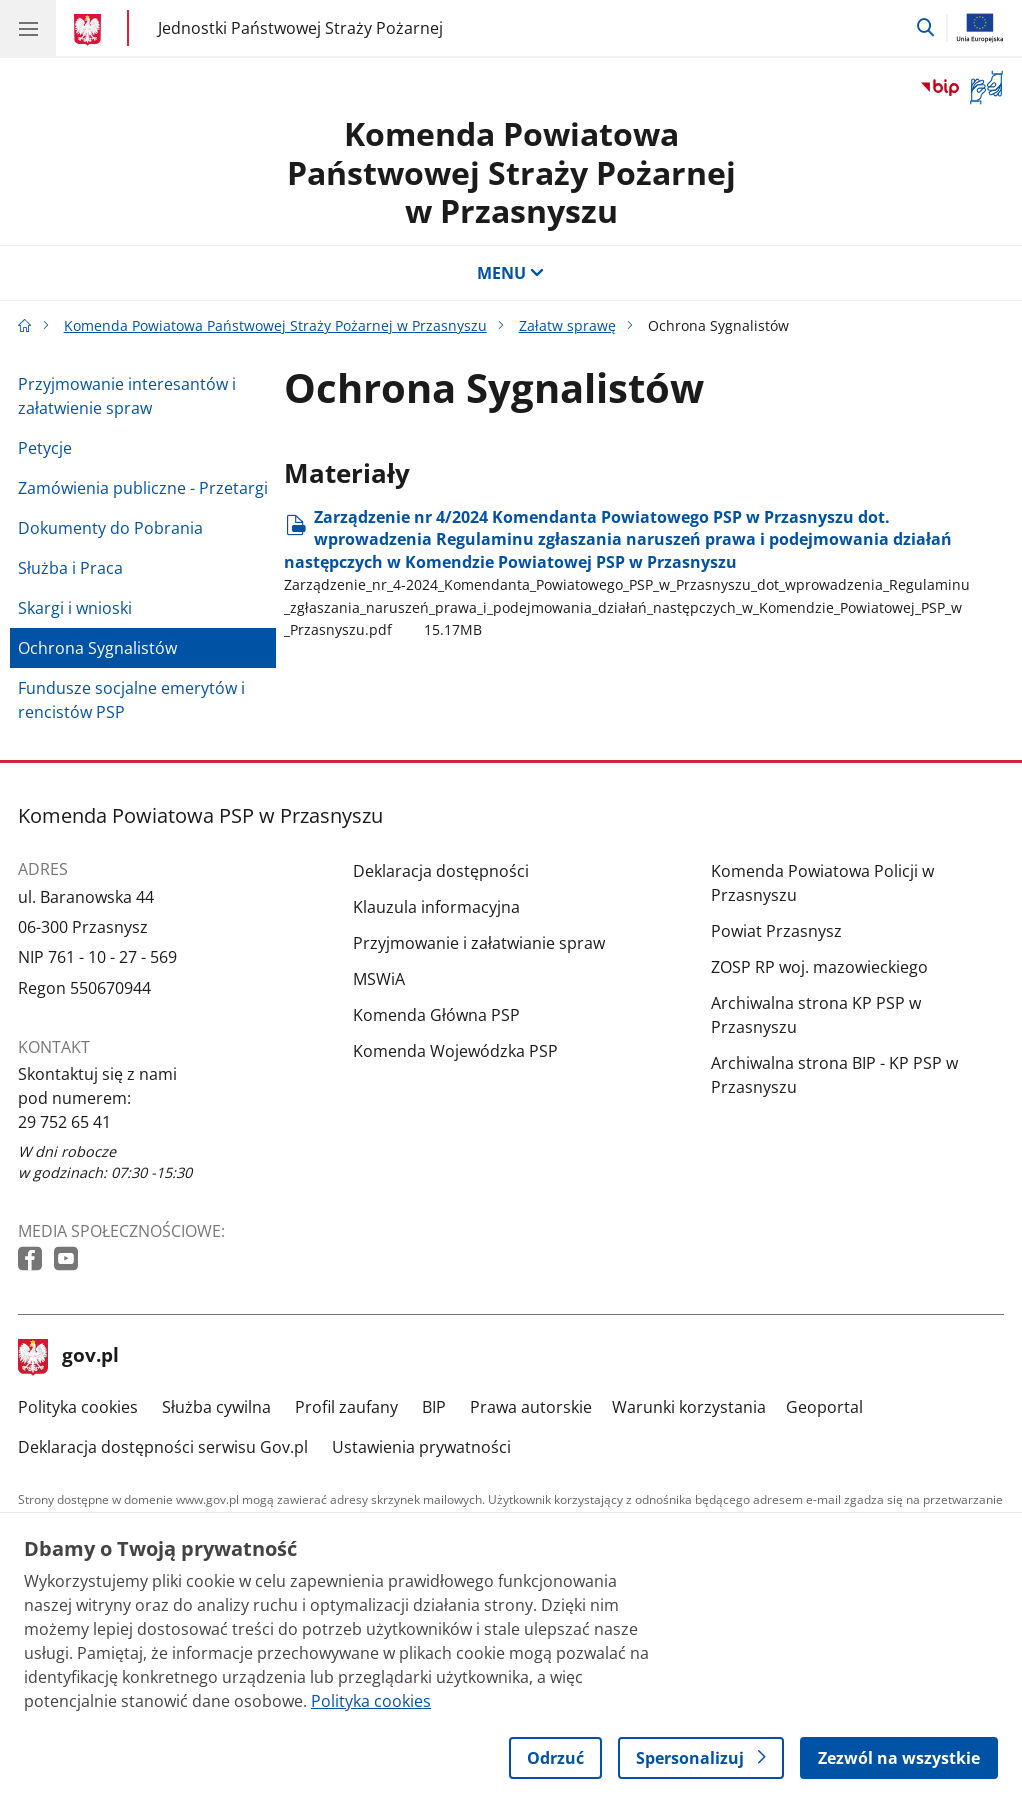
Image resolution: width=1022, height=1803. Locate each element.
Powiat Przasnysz (776, 931)
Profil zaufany (346, 1407)
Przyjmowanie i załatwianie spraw (479, 943)
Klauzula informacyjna (436, 907)
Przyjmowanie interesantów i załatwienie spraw (127, 396)
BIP (434, 1407)
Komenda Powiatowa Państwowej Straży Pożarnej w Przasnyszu (511, 172)
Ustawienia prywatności (421, 1447)
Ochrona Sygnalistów (97, 648)
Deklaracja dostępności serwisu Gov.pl (163, 1447)
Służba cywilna (216, 1407)
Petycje (45, 448)
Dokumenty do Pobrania (110, 528)
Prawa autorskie (531, 1407)
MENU (511, 273)
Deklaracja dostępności (441, 871)
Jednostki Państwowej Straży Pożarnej (300, 27)
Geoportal (824, 1407)
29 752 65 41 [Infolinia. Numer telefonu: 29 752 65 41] (64, 1122)
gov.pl (69, 1357)
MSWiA (379, 979)
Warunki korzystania (689, 1407)
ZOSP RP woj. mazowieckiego (819, 967)
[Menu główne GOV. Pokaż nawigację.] (28, 28)
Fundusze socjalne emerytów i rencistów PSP (131, 700)
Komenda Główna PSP (436, 1015)
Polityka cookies (78, 1407)
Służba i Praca (70, 568)
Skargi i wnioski (75, 608)
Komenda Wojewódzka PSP (455, 1051)
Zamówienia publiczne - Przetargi (143, 488)
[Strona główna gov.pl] (90, 30)
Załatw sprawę (567, 325)
